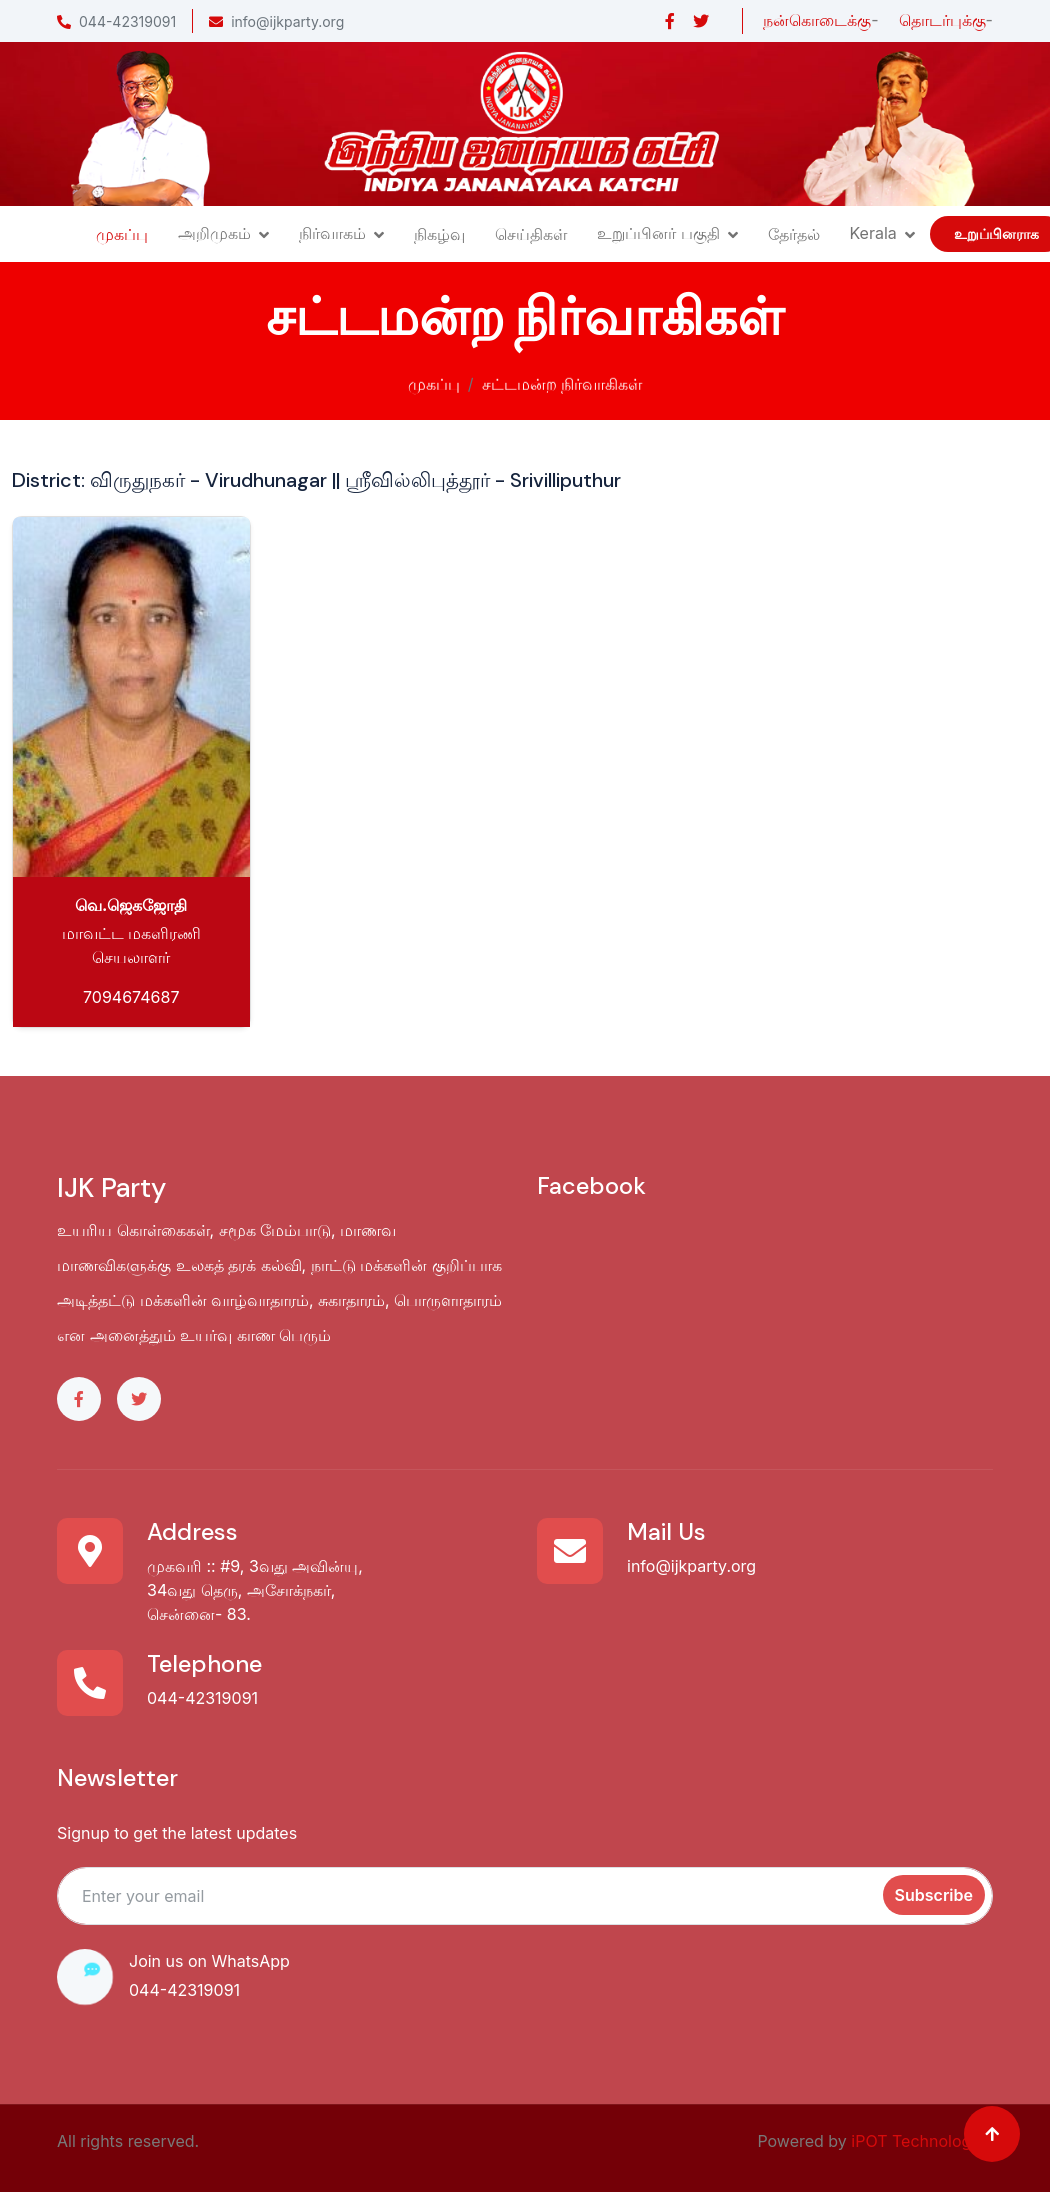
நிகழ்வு (439, 234)
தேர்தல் (794, 234)
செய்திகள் (531, 234)
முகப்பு (122, 234)
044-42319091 (116, 21)
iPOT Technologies (922, 2141)
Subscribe (934, 1895)
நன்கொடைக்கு (817, 20)
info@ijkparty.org (276, 21)
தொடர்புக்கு (942, 20)
